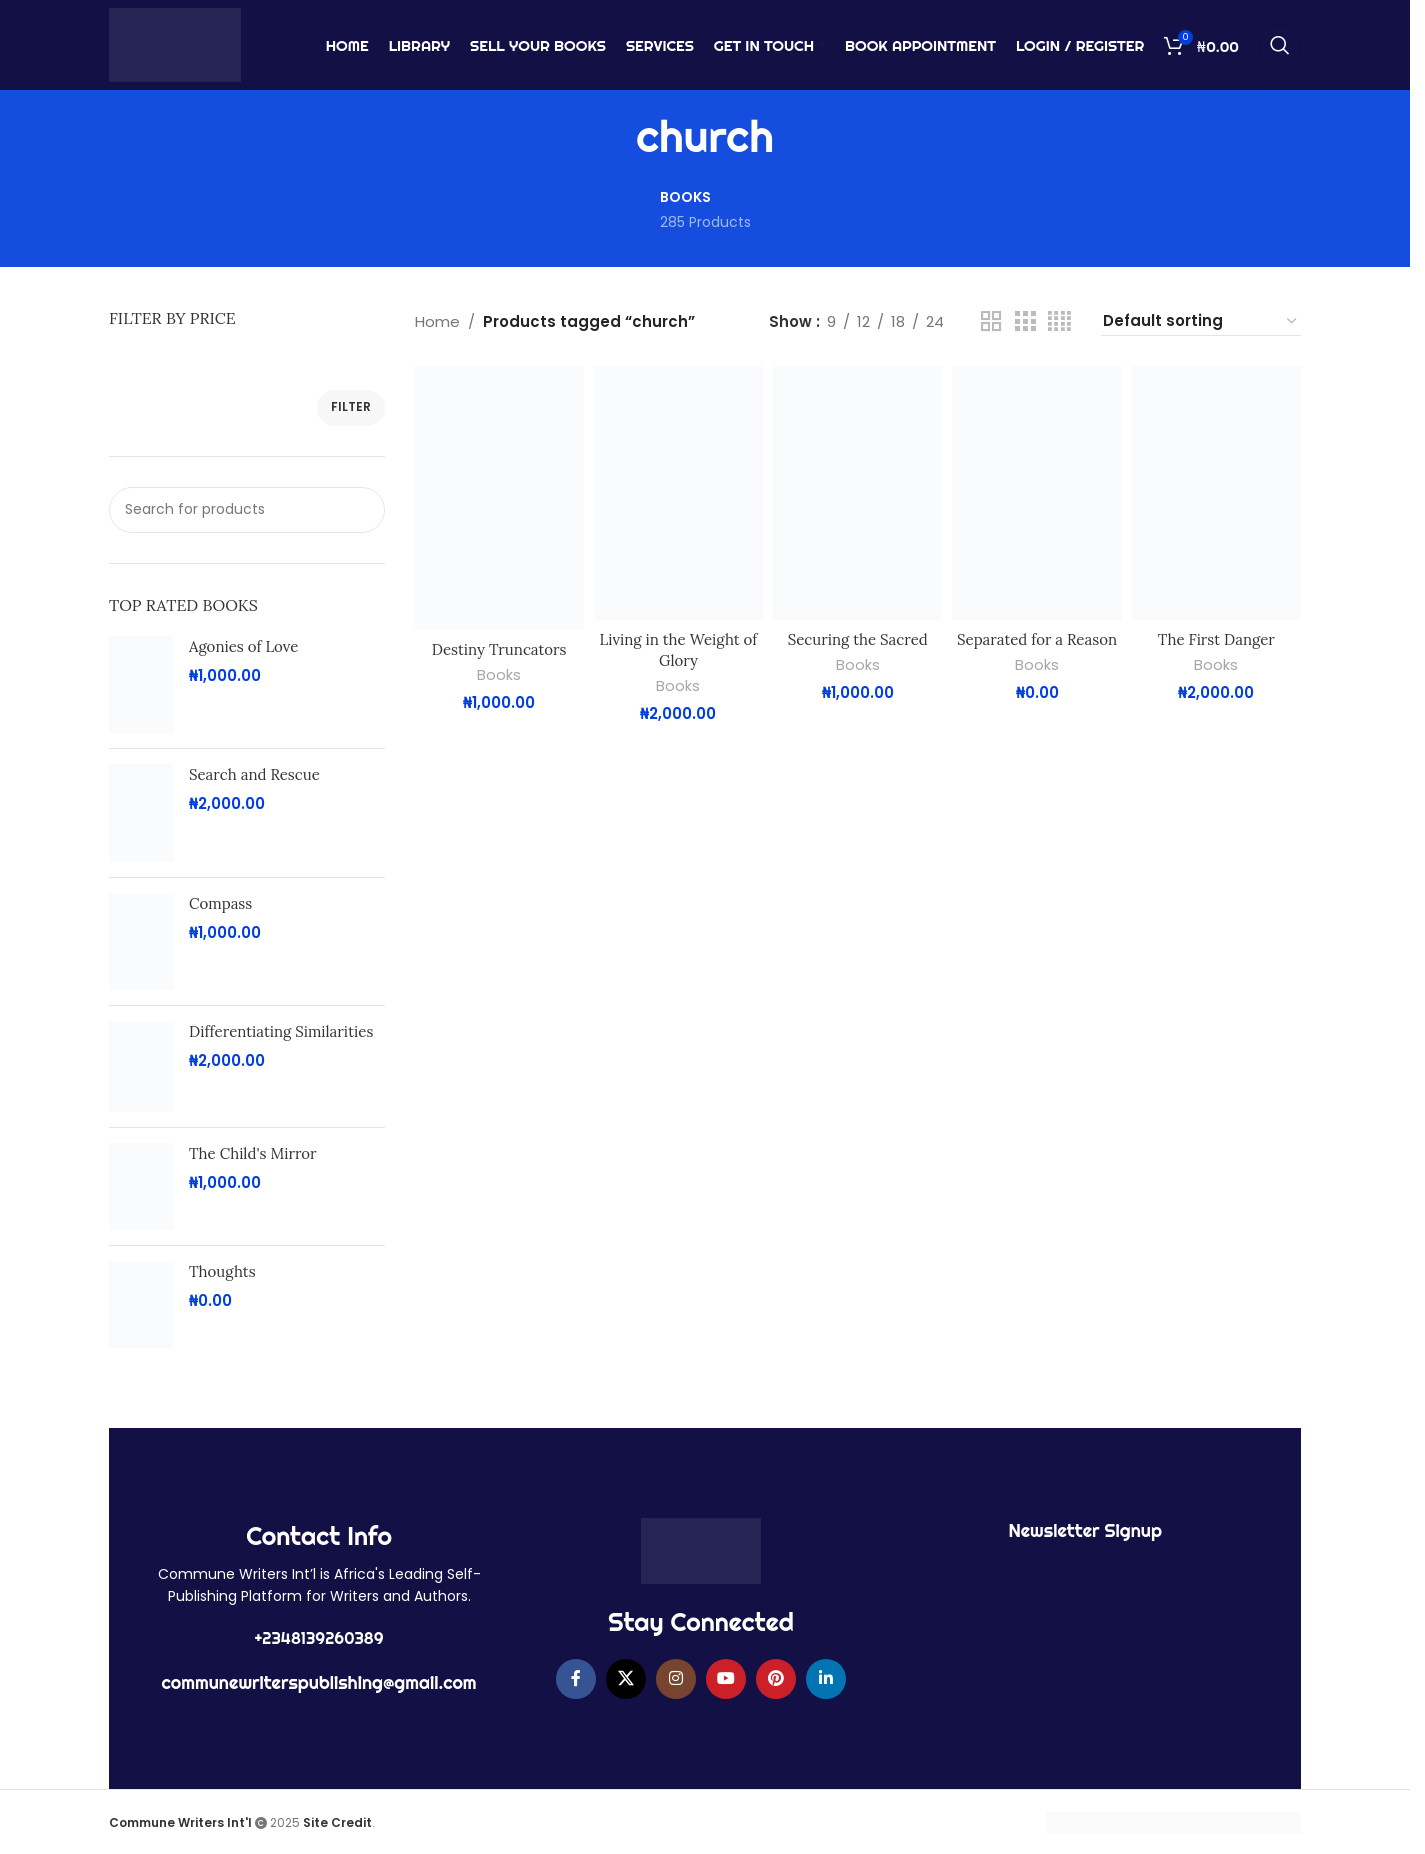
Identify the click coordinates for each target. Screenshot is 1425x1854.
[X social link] (626, 1679)
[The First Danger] (1216, 493)
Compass (220, 903)
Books (499, 675)
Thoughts (222, 1271)
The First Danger (1216, 639)
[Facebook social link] (576, 1679)
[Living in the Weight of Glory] (678, 493)
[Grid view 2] (991, 321)
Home (437, 321)
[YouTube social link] (726, 1679)
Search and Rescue (254, 774)
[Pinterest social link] (776, 1679)
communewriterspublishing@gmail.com (319, 1682)
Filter (351, 406)
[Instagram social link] (676, 1679)
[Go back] (611, 137)
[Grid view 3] (1025, 321)
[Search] (1280, 45)
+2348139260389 (319, 1638)
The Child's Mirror (253, 1153)
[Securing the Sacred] (857, 493)
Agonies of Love (243, 646)
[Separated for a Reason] (1036, 493)
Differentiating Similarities (281, 1031)
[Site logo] (175, 43)
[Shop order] (1201, 321)
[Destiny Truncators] (499, 497)
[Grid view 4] (1059, 321)
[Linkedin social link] (826, 1679)
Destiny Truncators (499, 649)
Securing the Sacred (858, 639)
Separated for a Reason (1037, 639)
